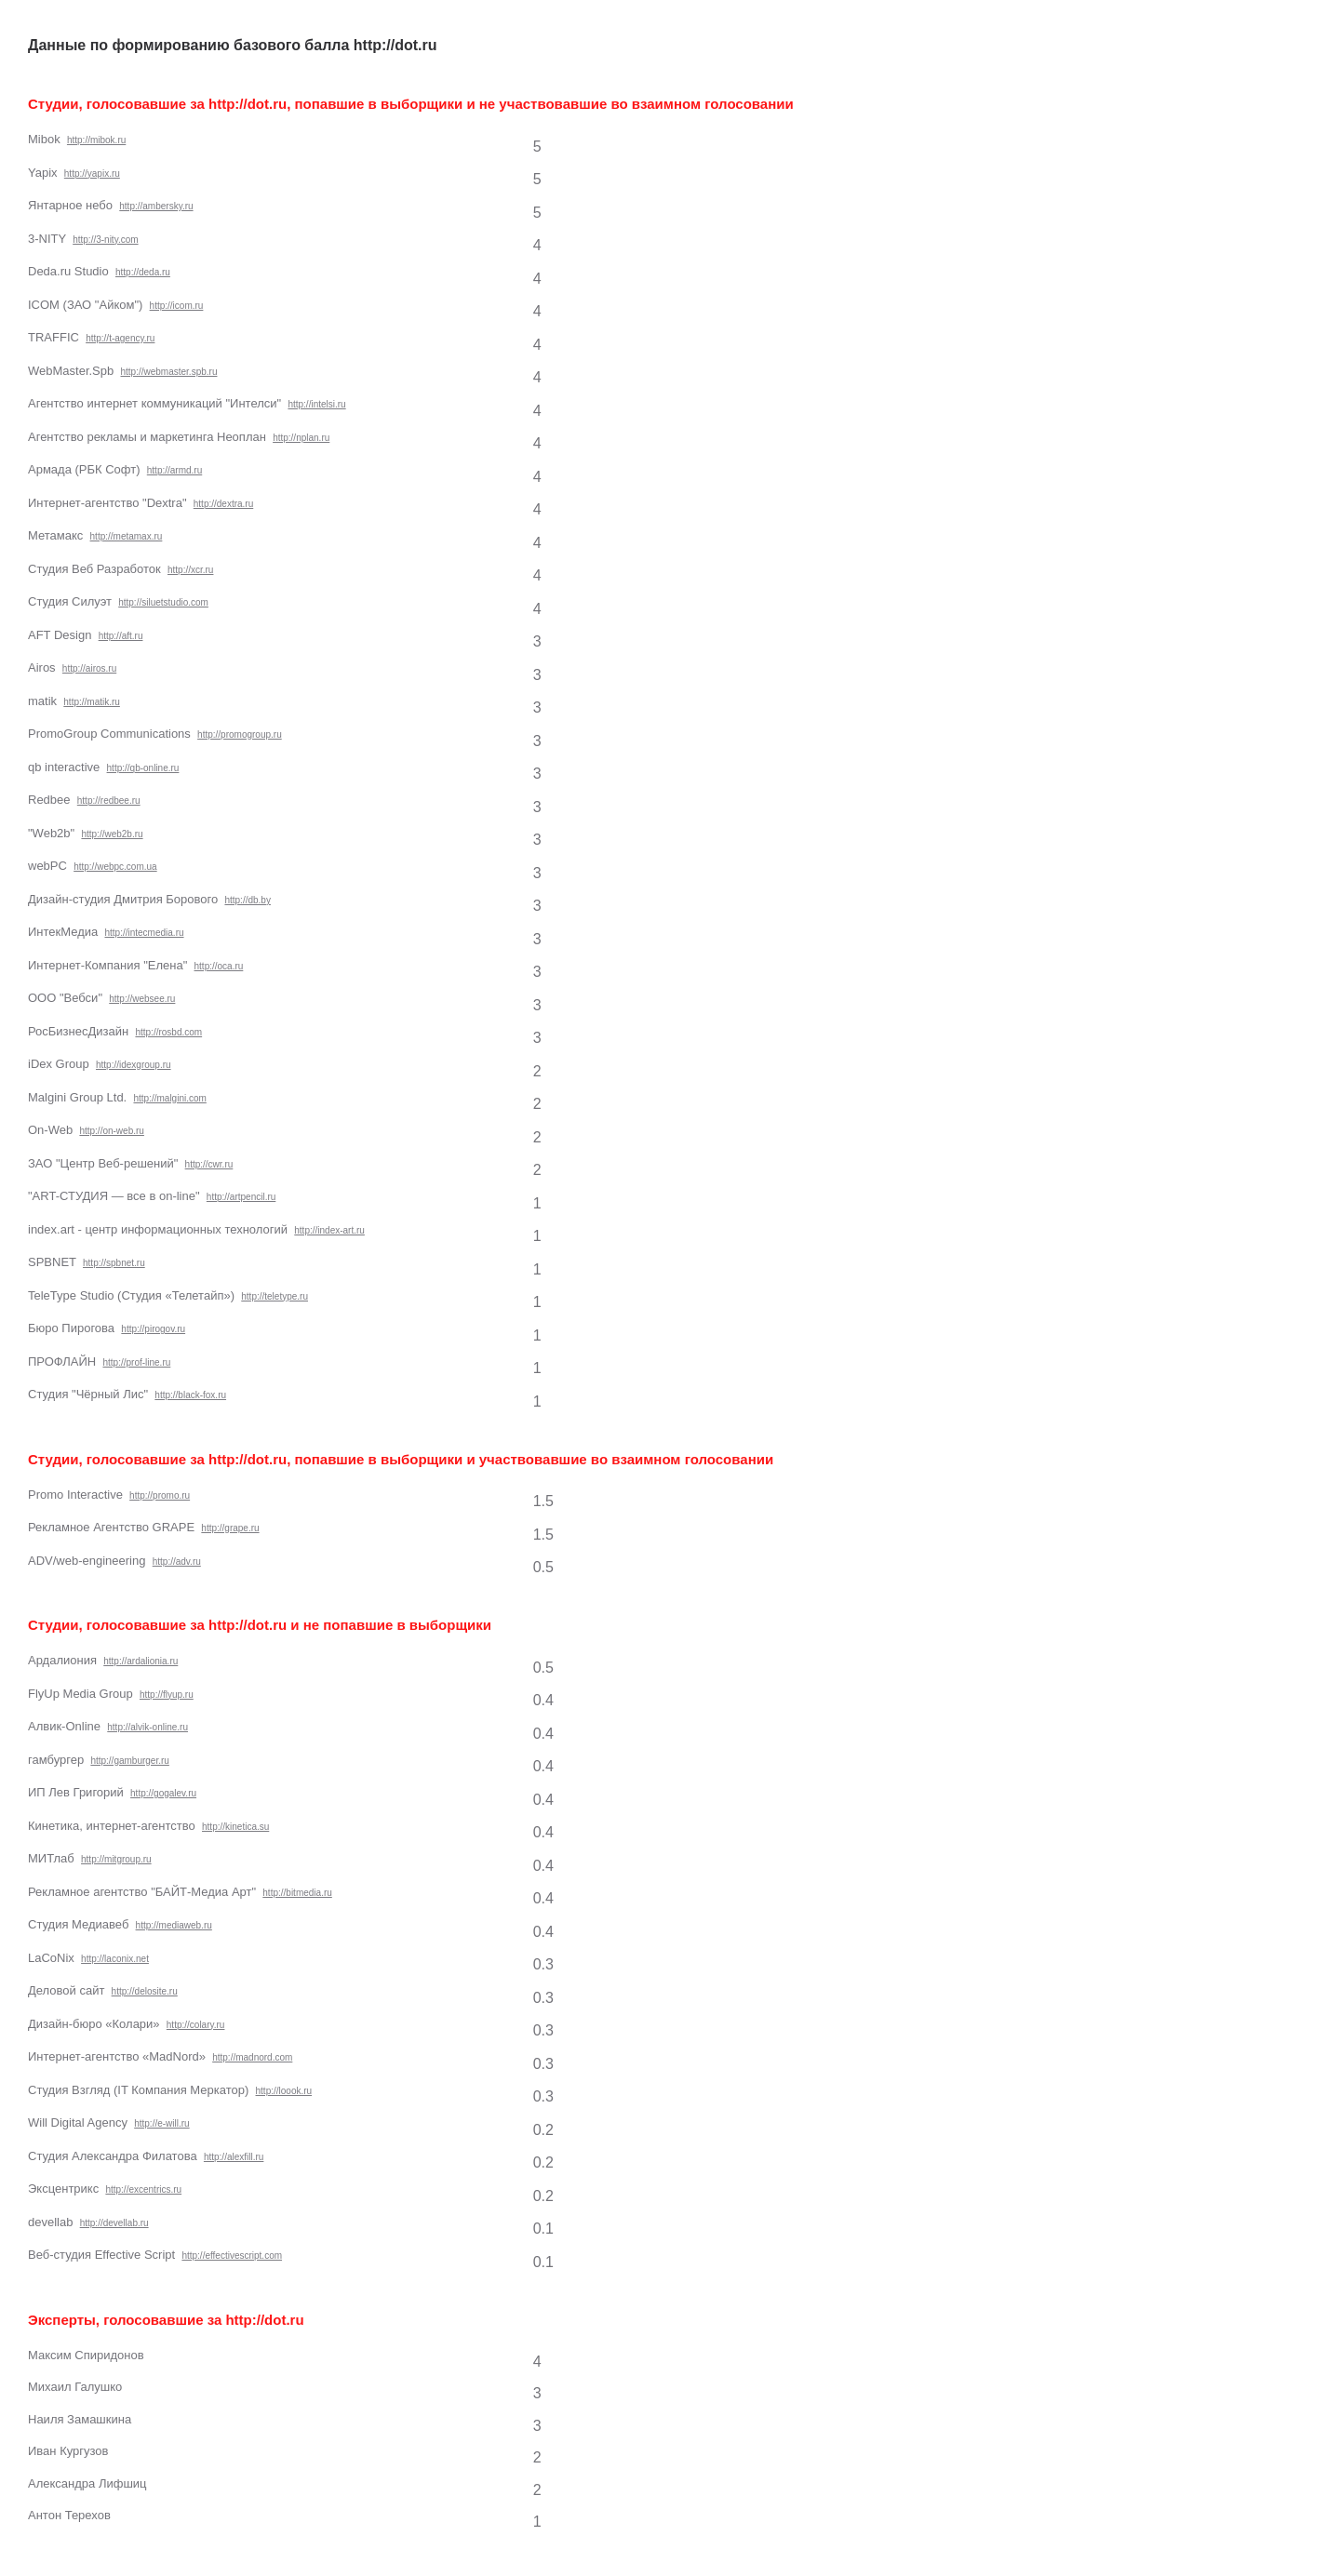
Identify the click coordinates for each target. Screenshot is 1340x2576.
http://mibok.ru (96, 140)
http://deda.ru (142, 272)
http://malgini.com (169, 1098)
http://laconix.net (115, 1959)
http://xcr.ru (190, 570)
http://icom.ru (177, 305)
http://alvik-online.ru (147, 1727)
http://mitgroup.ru (116, 1859)
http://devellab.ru (114, 2223)
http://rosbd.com (168, 1032)
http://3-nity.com (105, 239)
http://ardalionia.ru (140, 1661)
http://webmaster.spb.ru (169, 372)
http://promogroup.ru (239, 734)
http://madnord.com (252, 2057)
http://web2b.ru (111, 834)
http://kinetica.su (235, 1827)
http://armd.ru (174, 470)
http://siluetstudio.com (163, 602)
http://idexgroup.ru (133, 1065)
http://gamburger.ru (129, 1760)
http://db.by (247, 900)
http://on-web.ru (111, 1131)
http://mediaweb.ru (174, 1925)
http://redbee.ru (109, 800)
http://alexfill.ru (233, 2157)
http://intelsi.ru (316, 404)
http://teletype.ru (274, 1296)
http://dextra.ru (223, 504)
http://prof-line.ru (136, 1362)
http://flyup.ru (167, 1694)
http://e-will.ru (161, 2123)
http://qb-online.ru (143, 768)
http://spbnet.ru (114, 1263)
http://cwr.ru (209, 1164)
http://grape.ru (230, 1528)
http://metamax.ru (126, 536)
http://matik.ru (91, 702)
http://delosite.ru (145, 1991)
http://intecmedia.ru (143, 933)
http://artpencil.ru (241, 1197)
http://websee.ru (142, 999)
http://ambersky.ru (156, 206)
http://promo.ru (159, 1495)
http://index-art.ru (329, 1230)
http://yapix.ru (92, 173)
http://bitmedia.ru (296, 1893)
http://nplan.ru (301, 438)
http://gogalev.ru (163, 1793)
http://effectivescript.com (231, 2255)
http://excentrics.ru (143, 2189)
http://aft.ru (121, 636)
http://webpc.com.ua (115, 866)
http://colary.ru (196, 2025)
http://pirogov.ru (153, 1329)
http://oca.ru (219, 966)
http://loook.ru (284, 2091)
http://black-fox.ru (190, 1395)
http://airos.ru (89, 668)
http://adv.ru (177, 1561)
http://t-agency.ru (120, 338)
